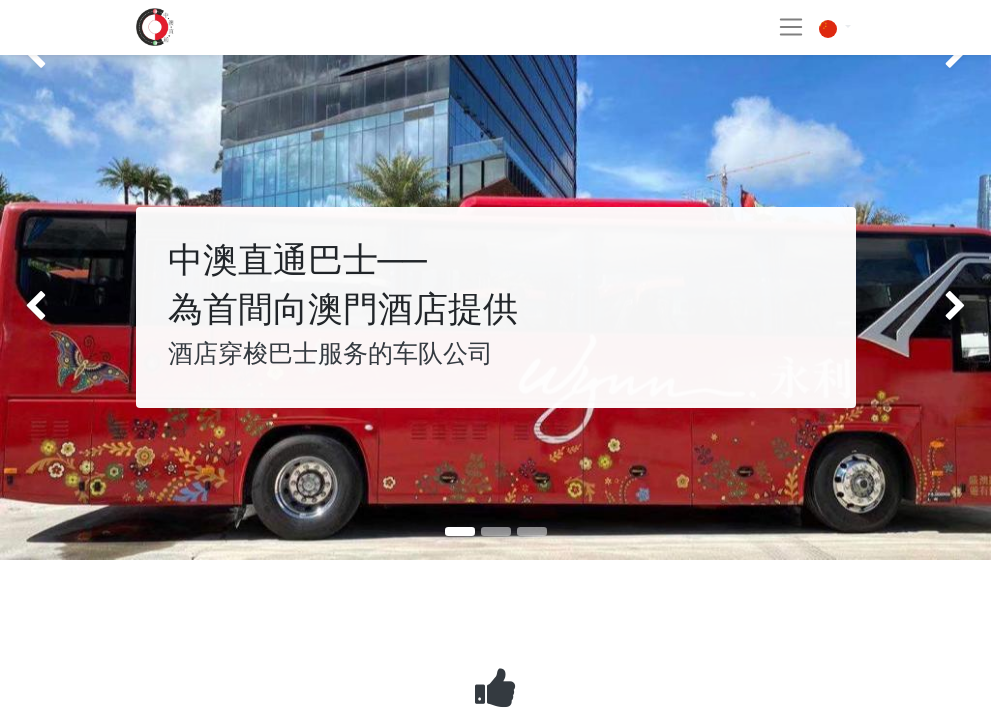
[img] (39, 308)
